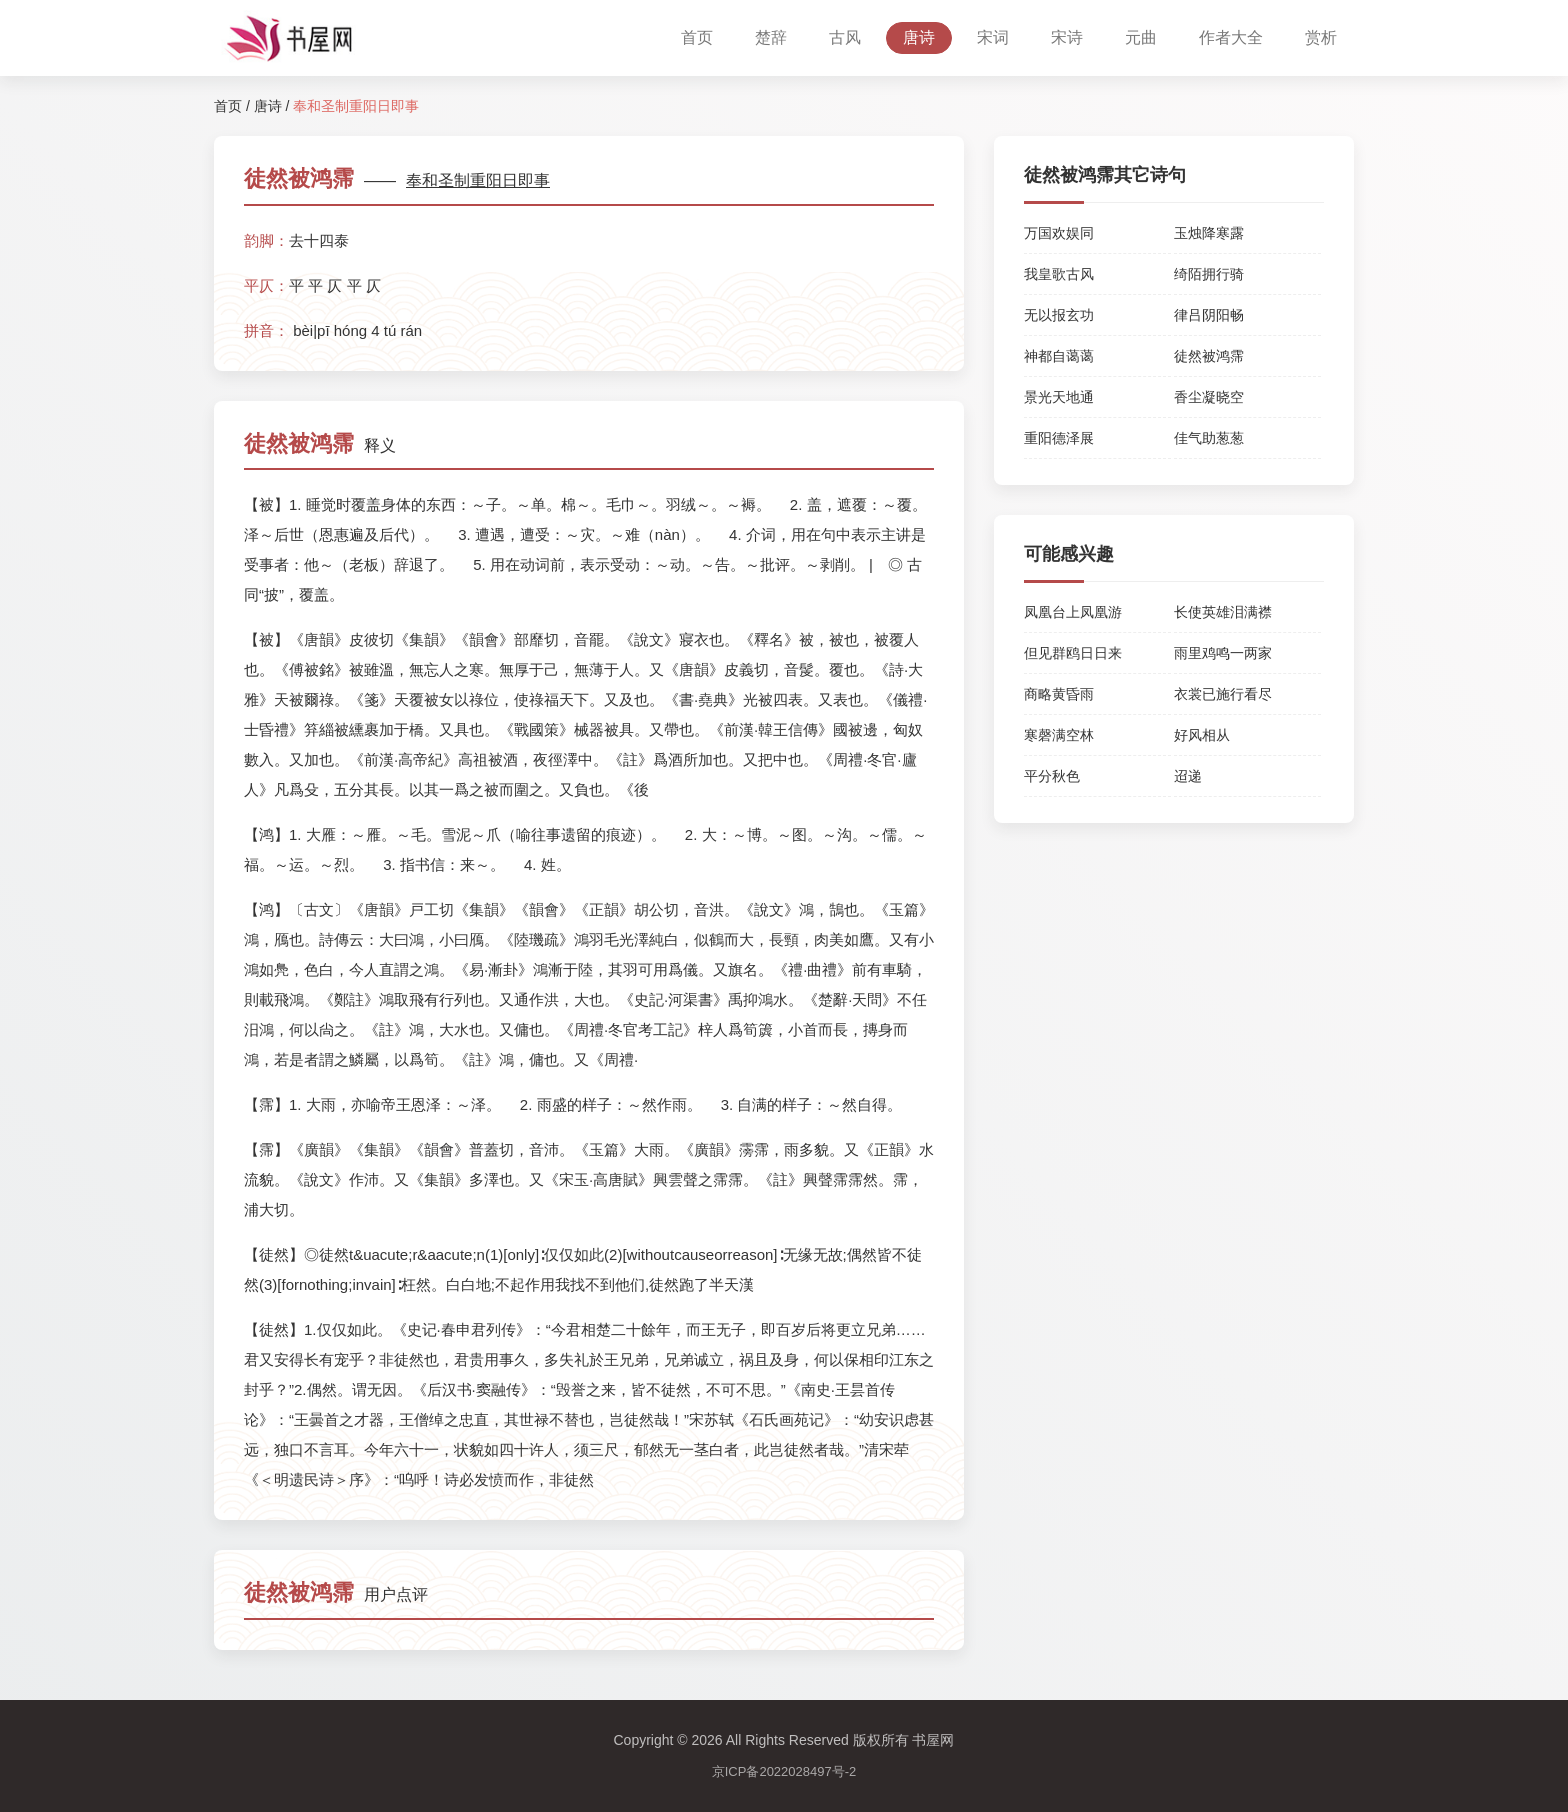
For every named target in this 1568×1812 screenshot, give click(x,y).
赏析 (1321, 37)
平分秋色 (1052, 776)
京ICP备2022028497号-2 (784, 1771)
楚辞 (771, 37)
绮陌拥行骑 (1209, 274)
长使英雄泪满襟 (1223, 612)
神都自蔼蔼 (1059, 356)
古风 (845, 37)
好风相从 (1202, 735)
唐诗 (919, 37)
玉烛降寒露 (1209, 233)
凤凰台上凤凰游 (1073, 612)
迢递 (1188, 776)
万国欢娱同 (1059, 233)
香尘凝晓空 (1209, 397)
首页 (697, 37)
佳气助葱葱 (1209, 438)
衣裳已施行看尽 (1223, 694)
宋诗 (1067, 37)
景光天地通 (1059, 397)
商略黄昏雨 (1059, 694)
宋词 (993, 37)
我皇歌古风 (1059, 274)
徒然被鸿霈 (1209, 356)
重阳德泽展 (1059, 438)
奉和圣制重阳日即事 (478, 180)
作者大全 (1231, 37)
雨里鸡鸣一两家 (1223, 653)
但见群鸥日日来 (1073, 653)
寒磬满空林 (1059, 735)
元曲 (1141, 37)
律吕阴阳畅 (1209, 315)
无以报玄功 (1059, 315)
